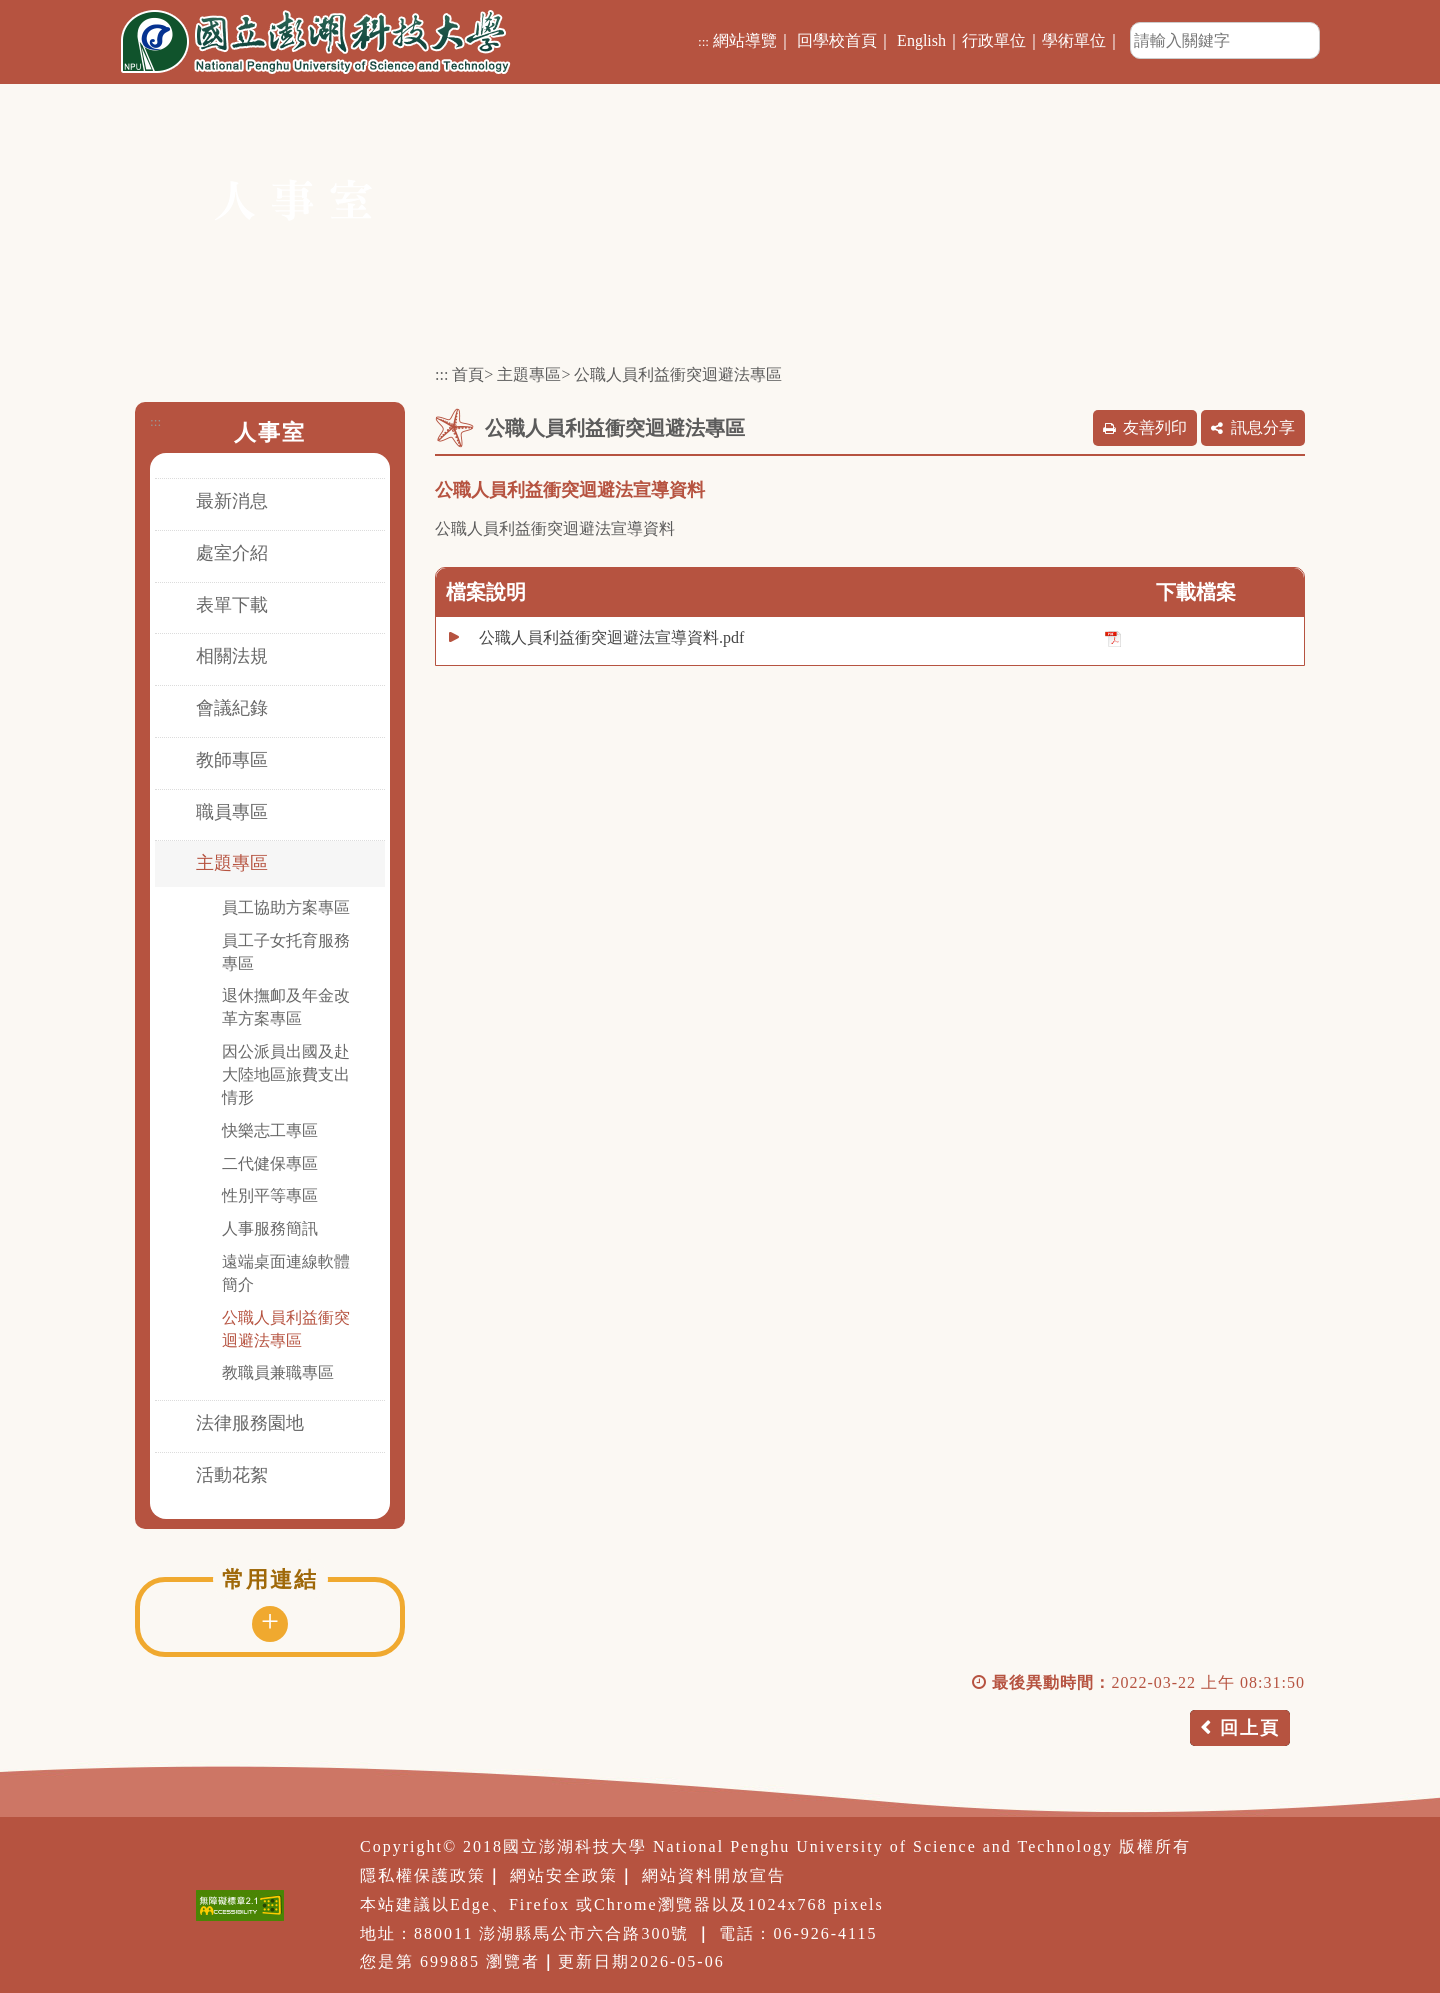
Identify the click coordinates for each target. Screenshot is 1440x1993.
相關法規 (232, 656)
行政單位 (994, 40)
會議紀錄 (232, 708)
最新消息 (232, 501)
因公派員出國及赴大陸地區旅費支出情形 (286, 1074)
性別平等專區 (270, 1195)
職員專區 (232, 812)
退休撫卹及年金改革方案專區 (286, 1007)
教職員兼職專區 (278, 1372)
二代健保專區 (270, 1163)
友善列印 (1155, 427)
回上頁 (1250, 1728)
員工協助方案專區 (286, 907)
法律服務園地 (250, 1423)
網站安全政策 (564, 1875)
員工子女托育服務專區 (286, 952)
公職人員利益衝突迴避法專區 (286, 1329)
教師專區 (232, 760)
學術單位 (1074, 40)
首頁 (468, 374)
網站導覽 (745, 40)
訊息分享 (1263, 427)
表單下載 (232, 605)
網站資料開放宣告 (714, 1875)
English (921, 40)
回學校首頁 (837, 40)
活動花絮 (232, 1475)
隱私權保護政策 (423, 1875)
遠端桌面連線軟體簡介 (286, 1273)
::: (703, 41)
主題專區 (232, 863)
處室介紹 (232, 553)
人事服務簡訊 (270, 1228)
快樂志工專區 (270, 1130)
